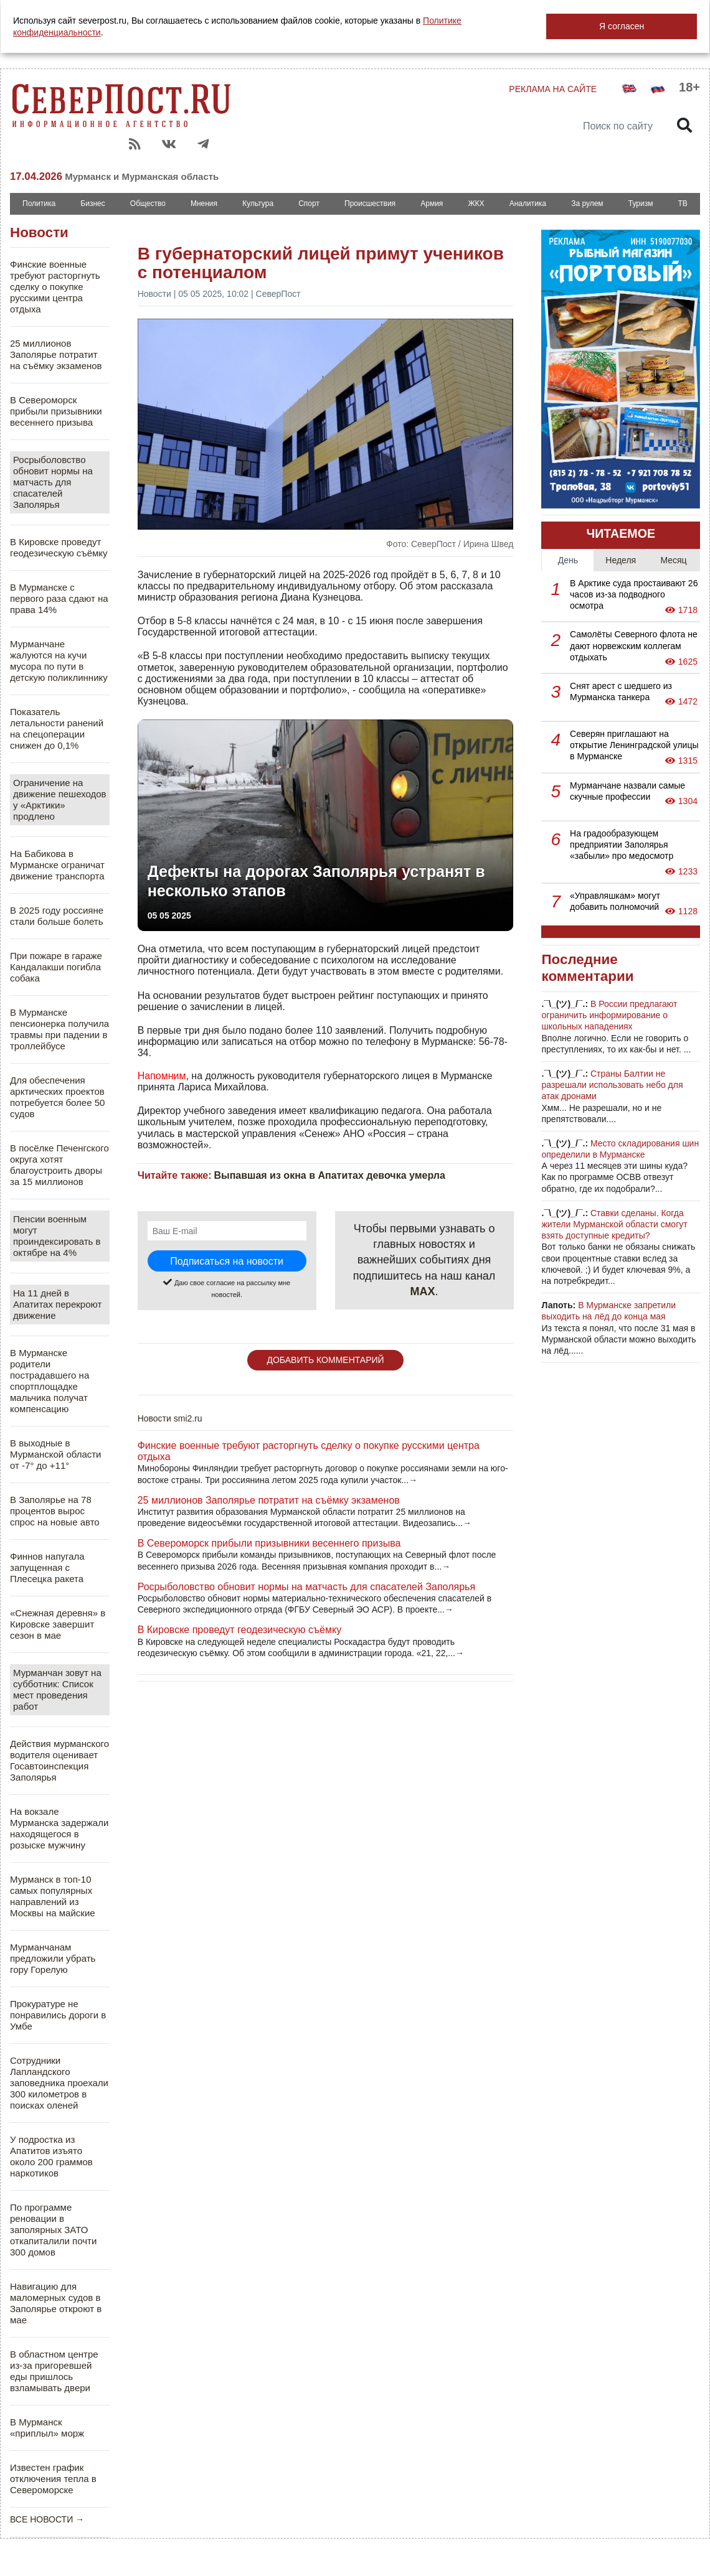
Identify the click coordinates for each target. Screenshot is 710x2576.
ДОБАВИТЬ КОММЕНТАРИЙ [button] (325, 1360)
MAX (422, 1291)
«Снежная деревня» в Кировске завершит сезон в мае (57, 1624)
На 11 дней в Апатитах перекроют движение (57, 1304)
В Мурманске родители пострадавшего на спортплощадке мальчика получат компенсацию (49, 1380)
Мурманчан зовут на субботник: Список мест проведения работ (57, 1689)
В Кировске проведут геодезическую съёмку (59, 547)
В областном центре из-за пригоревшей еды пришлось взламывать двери (54, 2371)
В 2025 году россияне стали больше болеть (56, 916)
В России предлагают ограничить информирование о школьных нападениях (609, 1015)
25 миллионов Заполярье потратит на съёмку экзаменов (56, 354)
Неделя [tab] (620, 560)
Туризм (640, 203)
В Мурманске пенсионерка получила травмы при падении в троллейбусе (59, 1029)
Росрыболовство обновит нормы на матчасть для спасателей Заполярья (53, 482)
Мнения (204, 203)
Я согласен (621, 26)
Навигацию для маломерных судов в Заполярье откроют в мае (56, 2303)
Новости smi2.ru (170, 1418)
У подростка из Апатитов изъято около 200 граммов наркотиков (51, 2156)
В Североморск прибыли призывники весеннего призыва (56, 411)
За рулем (587, 203)
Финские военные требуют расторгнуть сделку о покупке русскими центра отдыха (55, 286)
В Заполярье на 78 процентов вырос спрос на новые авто (55, 1510)
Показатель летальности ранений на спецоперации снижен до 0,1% (56, 728)
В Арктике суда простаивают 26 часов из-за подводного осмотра (634, 594)
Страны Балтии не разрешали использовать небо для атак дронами (612, 1085)
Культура (257, 203)
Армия (431, 203)
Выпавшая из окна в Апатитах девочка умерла (329, 1175)
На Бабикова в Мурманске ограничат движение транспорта (57, 864)
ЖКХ (476, 203)
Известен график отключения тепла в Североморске (53, 2478)
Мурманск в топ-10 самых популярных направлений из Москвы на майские (52, 1896)
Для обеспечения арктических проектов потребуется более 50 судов (57, 1097)
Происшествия (369, 203)
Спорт (309, 203)
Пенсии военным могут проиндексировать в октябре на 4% (57, 1236)
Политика (38, 203)
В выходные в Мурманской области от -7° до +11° (56, 1454)
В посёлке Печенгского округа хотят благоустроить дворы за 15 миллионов (59, 1165)
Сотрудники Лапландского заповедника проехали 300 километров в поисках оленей (59, 2082)
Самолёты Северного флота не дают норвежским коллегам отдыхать (634, 645)
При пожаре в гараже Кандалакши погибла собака (56, 966)
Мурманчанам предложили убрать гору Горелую (52, 1958)
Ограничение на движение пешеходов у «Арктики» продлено (60, 799)
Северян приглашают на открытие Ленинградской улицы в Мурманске (634, 745)
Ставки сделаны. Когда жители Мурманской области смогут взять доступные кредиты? (614, 1224)
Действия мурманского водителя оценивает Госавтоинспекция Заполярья (59, 1760)
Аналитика (527, 203)
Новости (39, 232)
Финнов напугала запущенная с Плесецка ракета (47, 1567)
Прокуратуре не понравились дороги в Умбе (58, 2014)
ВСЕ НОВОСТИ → (47, 2519)
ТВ (683, 203)
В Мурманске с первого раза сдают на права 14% (59, 598)
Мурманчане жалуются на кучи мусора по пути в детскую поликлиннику (59, 661)
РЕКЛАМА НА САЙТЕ (553, 89)
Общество (148, 203)
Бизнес (92, 203)
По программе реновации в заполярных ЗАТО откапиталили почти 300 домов (53, 2229)
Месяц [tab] (673, 560)
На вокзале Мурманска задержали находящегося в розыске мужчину (59, 1828)
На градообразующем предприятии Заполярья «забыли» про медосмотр (621, 844)
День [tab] (568, 560)
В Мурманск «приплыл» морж (47, 2427)
